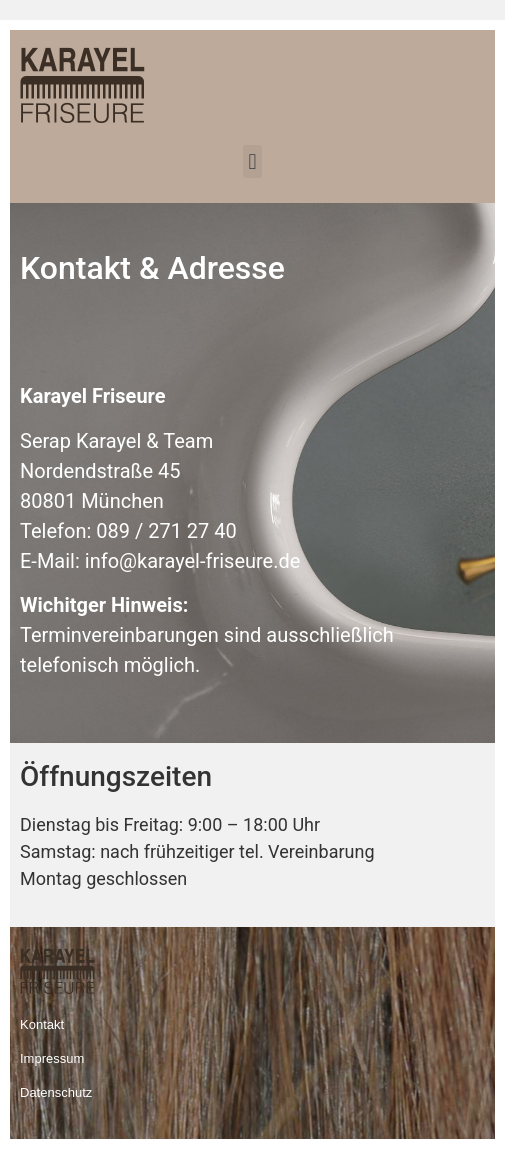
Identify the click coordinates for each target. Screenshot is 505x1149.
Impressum (52, 1058)
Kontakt (42, 1024)
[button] (252, 161)
